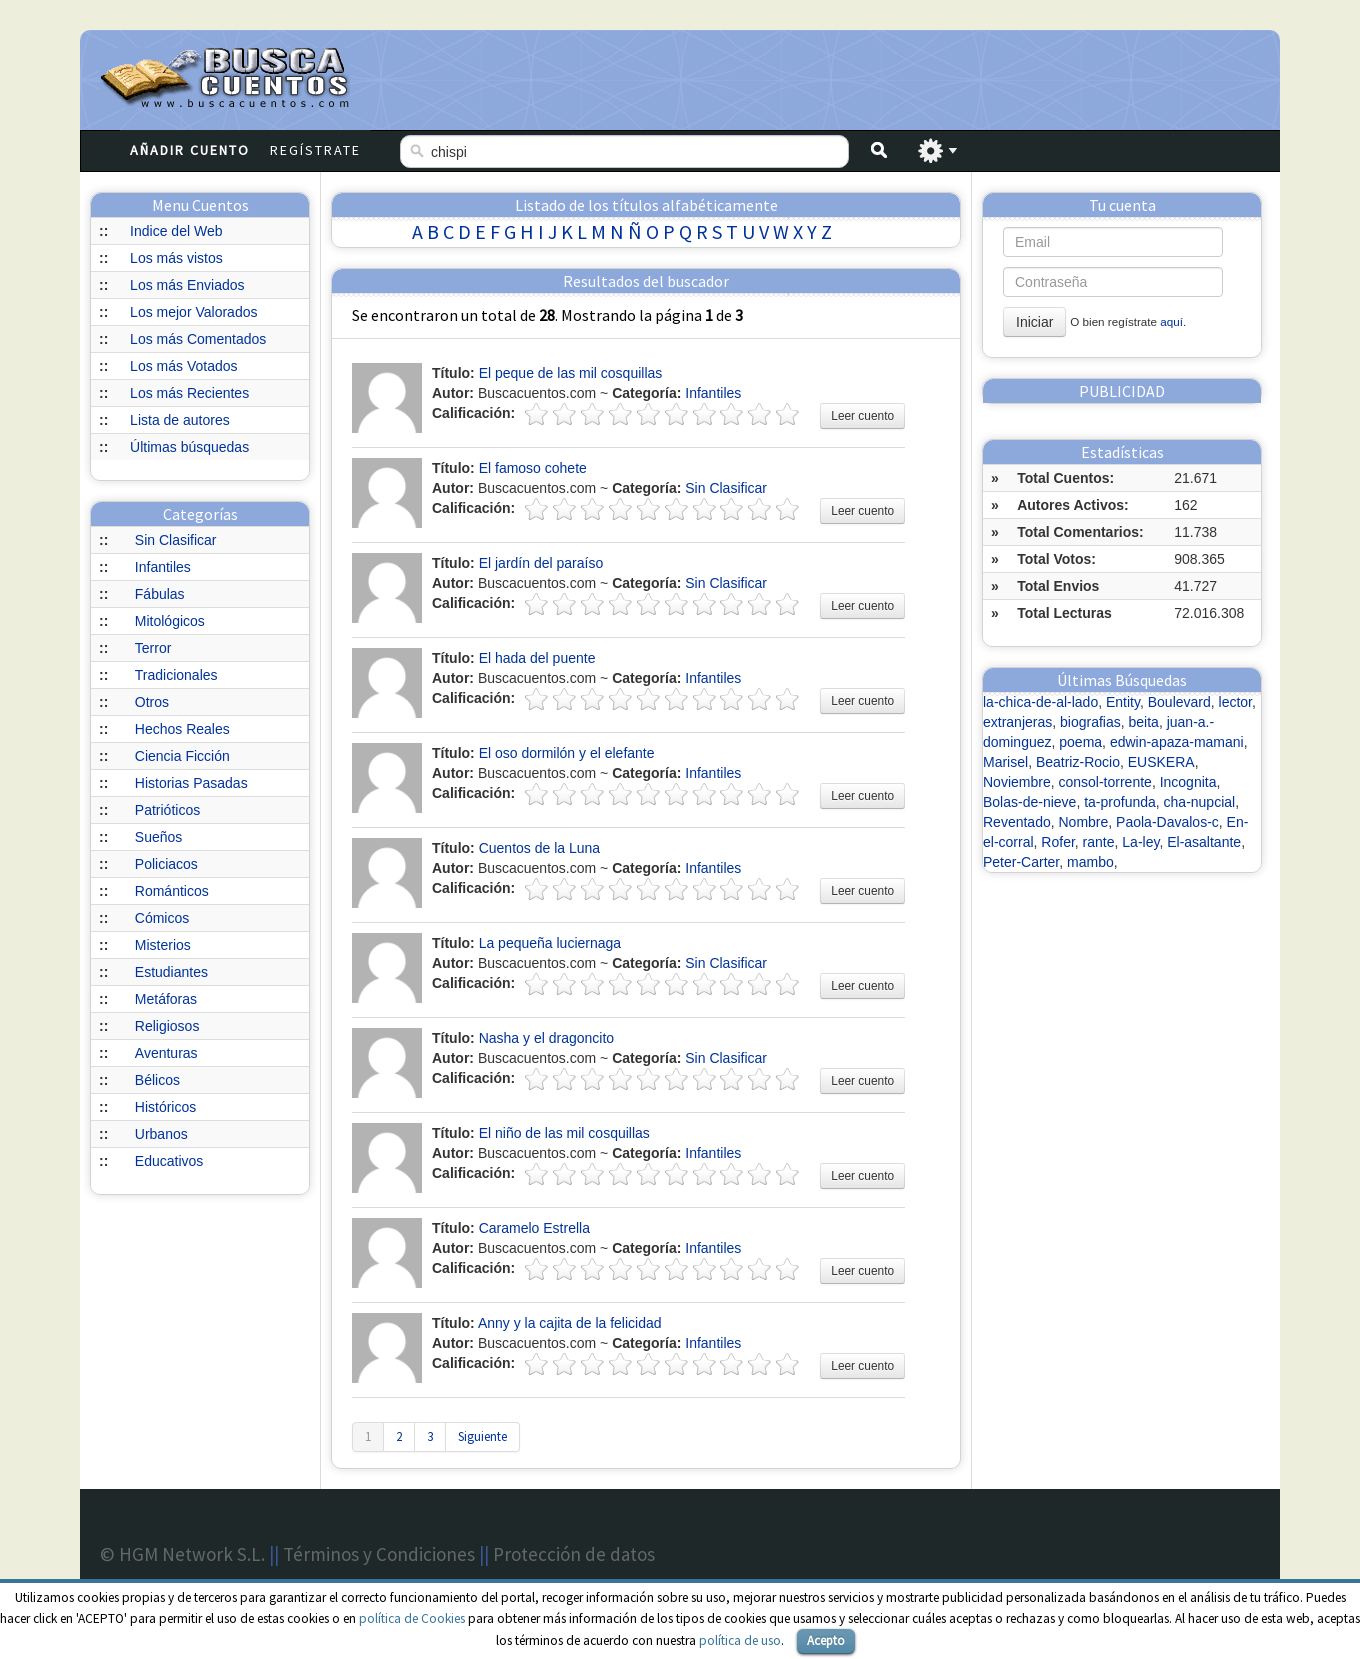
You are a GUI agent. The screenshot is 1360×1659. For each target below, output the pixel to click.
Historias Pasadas (191, 783)
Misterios (163, 945)
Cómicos (162, 918)
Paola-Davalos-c (1167, 822)
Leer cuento (862, 416)
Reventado (1017, 822)
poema (1080, 742)
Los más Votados (183, 366)
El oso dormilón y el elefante (567, 753)
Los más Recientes (189, 393)
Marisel (1005, 762)
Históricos (165, 1107)
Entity (1123, 702)
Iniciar (1034, 322)
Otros (152, 702)
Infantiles (163, 567)
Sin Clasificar (176, 540)
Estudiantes (171, 972)
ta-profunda (1120, 802)
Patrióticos (167, 810)
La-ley (1140, 842)
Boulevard (1179, 702)
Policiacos (166, 864)
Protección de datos (574, 1554)
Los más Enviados (187, 285)
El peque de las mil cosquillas (571, 373)
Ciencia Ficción (182, 756)
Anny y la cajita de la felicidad (570, 1323)
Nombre (1084, 822)
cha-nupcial (1200, 802)
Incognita (1188, 782)
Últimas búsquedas (189, 447)
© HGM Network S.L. (182, 1554)
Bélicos (157, 1080)
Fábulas (160, 594)
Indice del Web (176, 231)
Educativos (169, 1161)
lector (1235, 702)
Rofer (1057, 842)
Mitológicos (170, 621)
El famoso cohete (533, 468)
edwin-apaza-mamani (1177, 742)
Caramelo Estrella (534, 1228)
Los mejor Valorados (193, 312)
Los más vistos (176, 258)
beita (1144, 722)
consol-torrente (1104, 782)
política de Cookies (412, 1618)
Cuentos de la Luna (539, 848)
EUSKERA (1161, 762)
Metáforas (166, 999)
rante (1099, 842)
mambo (1090, 862)
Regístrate (315, 150)
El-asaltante (1204, 842)
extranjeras (1017, 722)
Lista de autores (180, 420)
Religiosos (167, 1026)
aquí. (1173, 321)
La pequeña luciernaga (550, 943)
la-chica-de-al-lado (1040, 702)
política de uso (740, 1640)
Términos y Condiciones (379, 1554)
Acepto (826, 1640)
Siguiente (482, 1436)
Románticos (172, 891)
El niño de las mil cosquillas (564, 1133)
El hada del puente (537, 658)
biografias (1090, 722)
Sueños (158, 837)
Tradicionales (176, 675)
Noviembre (1017, 782)
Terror (153, 648)
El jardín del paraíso (541, 563)
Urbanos (161, 1134)
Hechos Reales (182, 729)
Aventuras (166, 1053)
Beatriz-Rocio (1078, 762)
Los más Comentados (198, 339)
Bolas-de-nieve (1029, 802)
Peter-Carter (1021, 862)
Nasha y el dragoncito (546, 1038)
